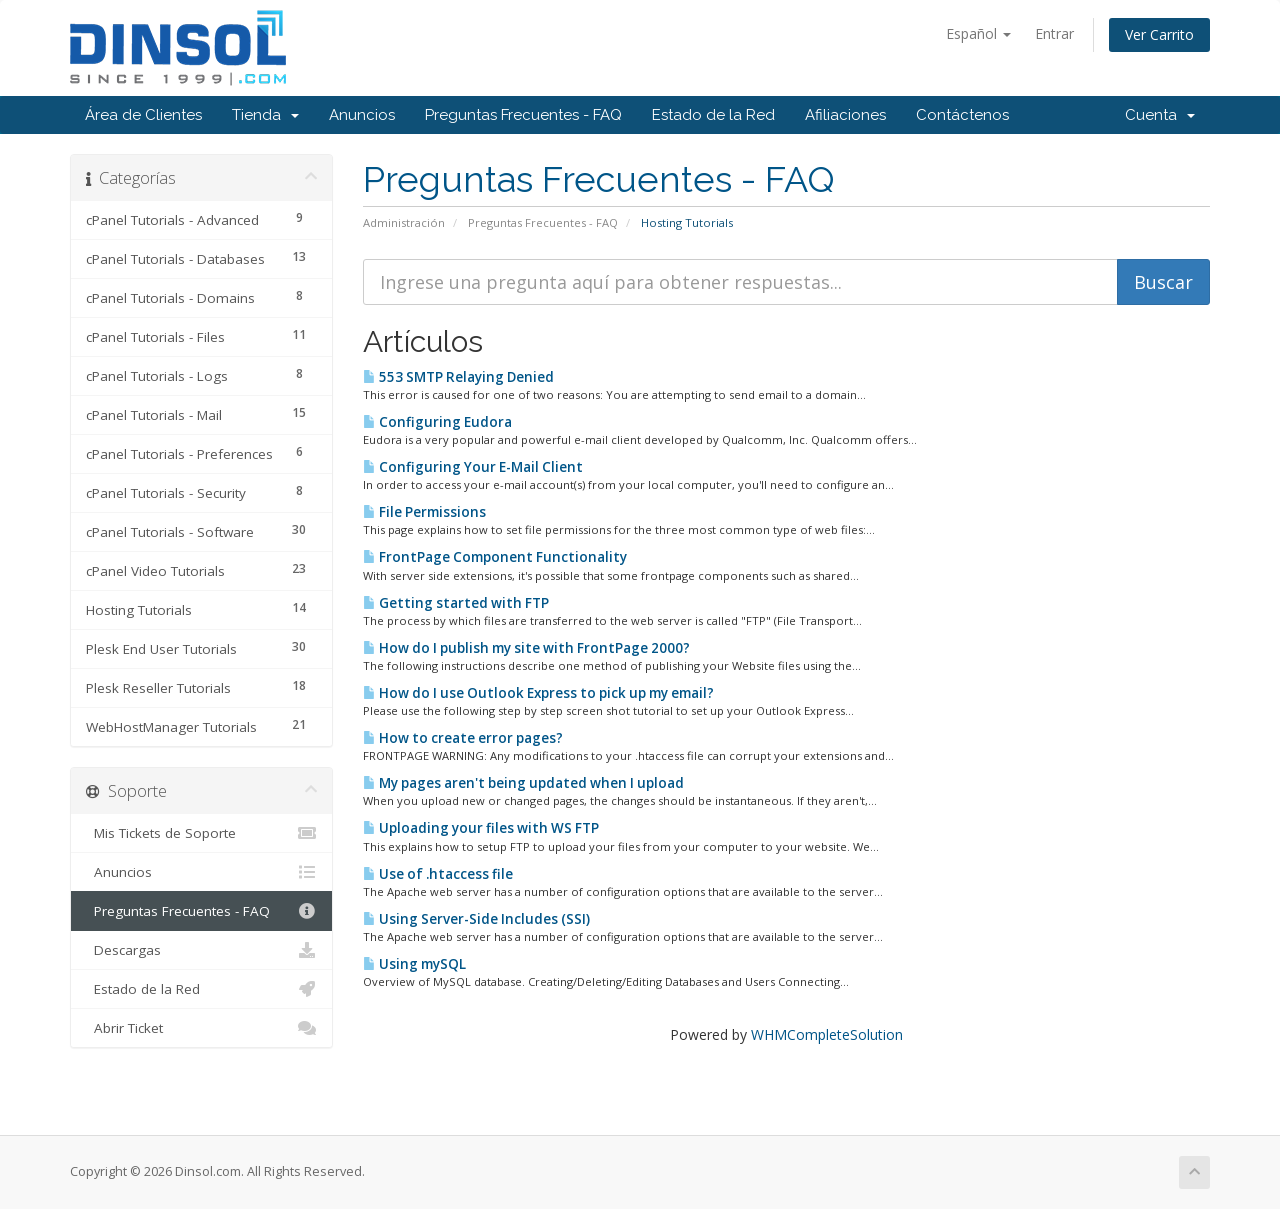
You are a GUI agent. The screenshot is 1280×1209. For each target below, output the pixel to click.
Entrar (1054, 33)
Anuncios (362, 115)
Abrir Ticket (201, 1028)
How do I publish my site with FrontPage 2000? (526, 648)
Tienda (265, 115)
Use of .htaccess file (438, 874)
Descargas (201, 950)
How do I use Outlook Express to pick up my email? (538, 693)
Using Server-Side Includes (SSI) (476, 919)
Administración (404, 222)
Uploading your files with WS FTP (481, 828)
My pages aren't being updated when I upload (523, 783)
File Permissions (424, 512)
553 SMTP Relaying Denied (458, 377)
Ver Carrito (1159, 34)
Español (978, 33)
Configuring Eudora (437, 422)
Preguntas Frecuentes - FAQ (523, 115)
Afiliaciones (845, 115)
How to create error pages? (463, 738)
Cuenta (1160, 115)
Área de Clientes (143, 115)
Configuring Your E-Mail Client (473, 467)
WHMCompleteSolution (827, 1034)
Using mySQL (414, 964)
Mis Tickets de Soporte (201, 833)
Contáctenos (962, 115)
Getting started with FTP (456, 603)
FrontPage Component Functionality (495, 557)
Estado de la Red (713, 115)
